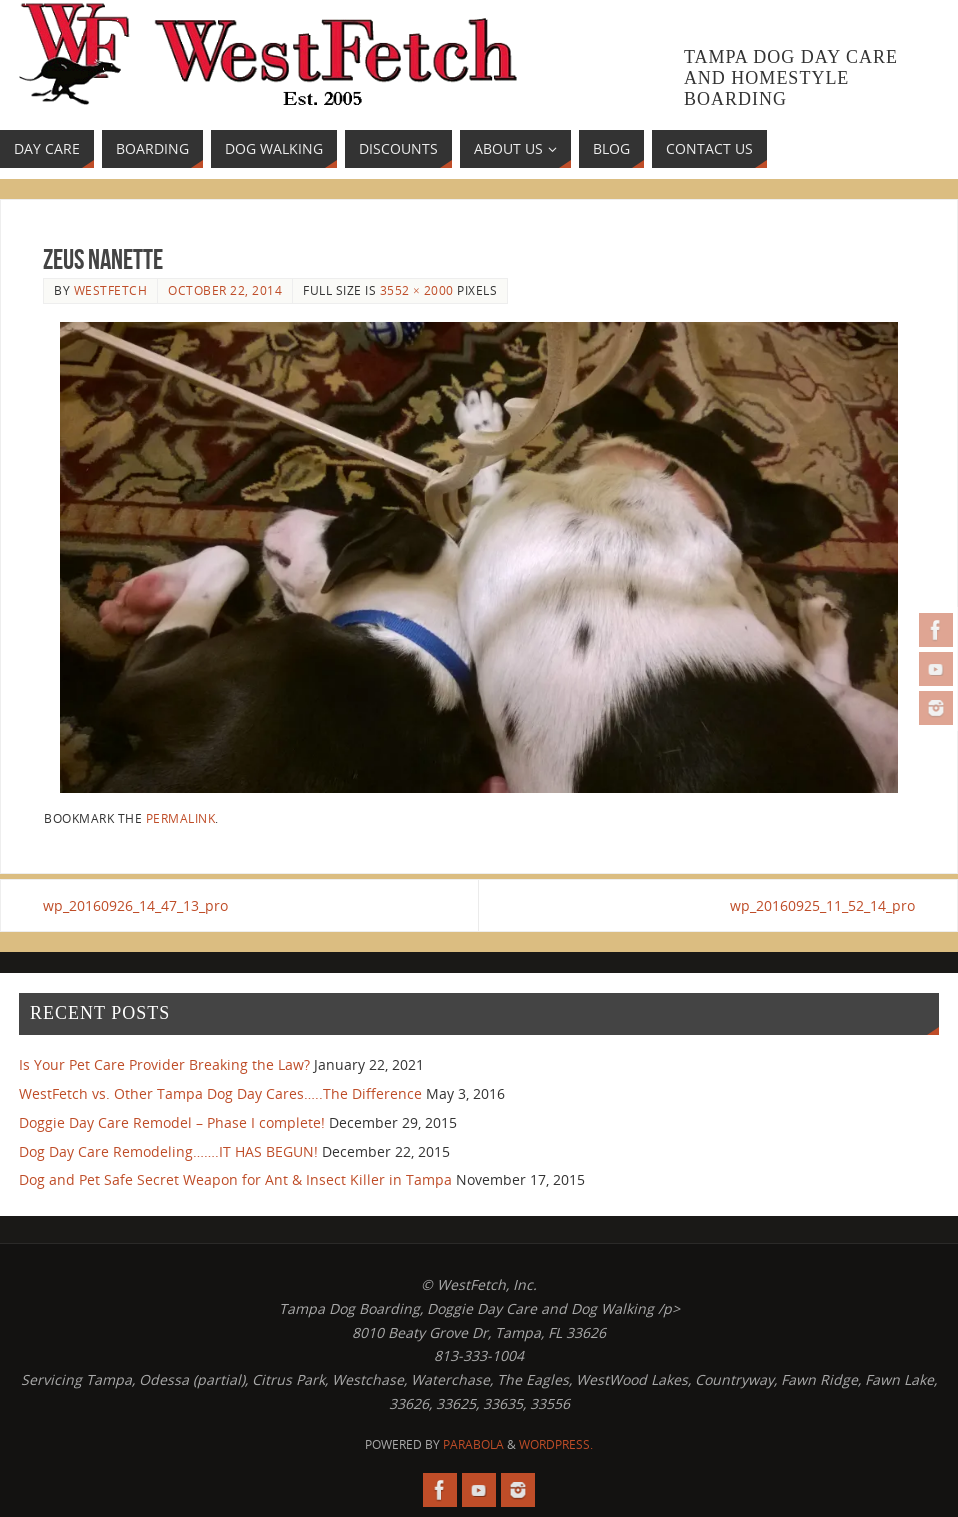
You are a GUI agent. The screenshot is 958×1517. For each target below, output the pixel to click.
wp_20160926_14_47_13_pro (135, 905)
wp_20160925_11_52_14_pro (822, 905)
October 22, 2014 (225, 290)
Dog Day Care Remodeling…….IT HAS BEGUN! (168, 1151)
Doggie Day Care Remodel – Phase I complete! (172, 1122)
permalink (181, 818)
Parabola (473, 1444)
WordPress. (556, 1444)
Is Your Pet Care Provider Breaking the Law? (164, 1064)
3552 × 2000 (417, 290)
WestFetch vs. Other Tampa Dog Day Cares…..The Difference (220, 1093)
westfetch (111, 290)
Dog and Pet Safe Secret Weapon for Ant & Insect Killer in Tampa (235, 1179)
